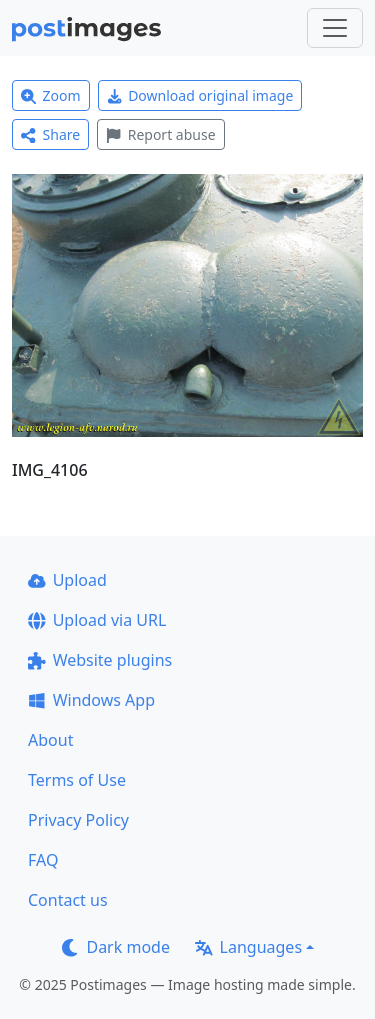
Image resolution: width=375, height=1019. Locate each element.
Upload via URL (97, 620)
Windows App (91, 700)
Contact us (68, 900)
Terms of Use (77, 780)
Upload (67, 580)
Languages (248, 947)
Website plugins (100, 660)
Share (50, 134)
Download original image (200, 95)
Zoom (51, 95)
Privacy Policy (78, 820)
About (50, 740)
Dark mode (116, 947)
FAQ (43, 860)
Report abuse (160, 134)
